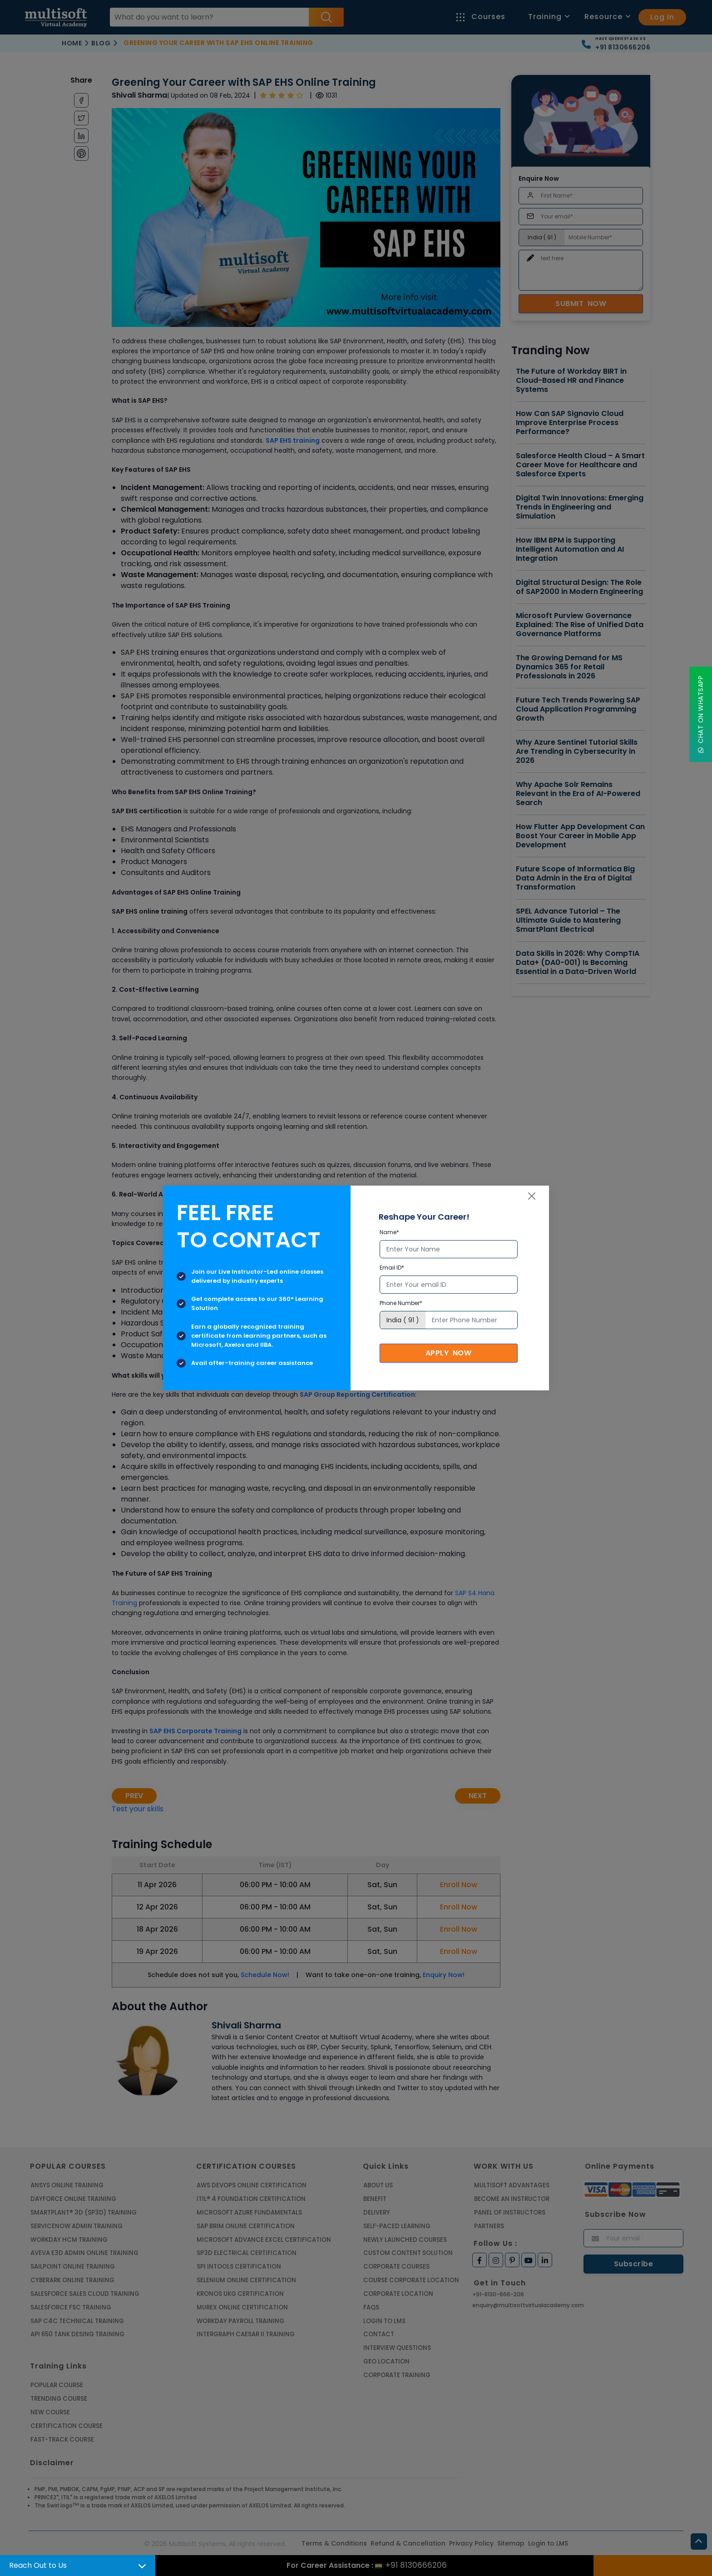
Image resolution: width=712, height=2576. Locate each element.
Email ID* (392, 1267)
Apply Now (448, 1353)
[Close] (531, 1196)
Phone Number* (401, 1303)
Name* (389, 1232)
